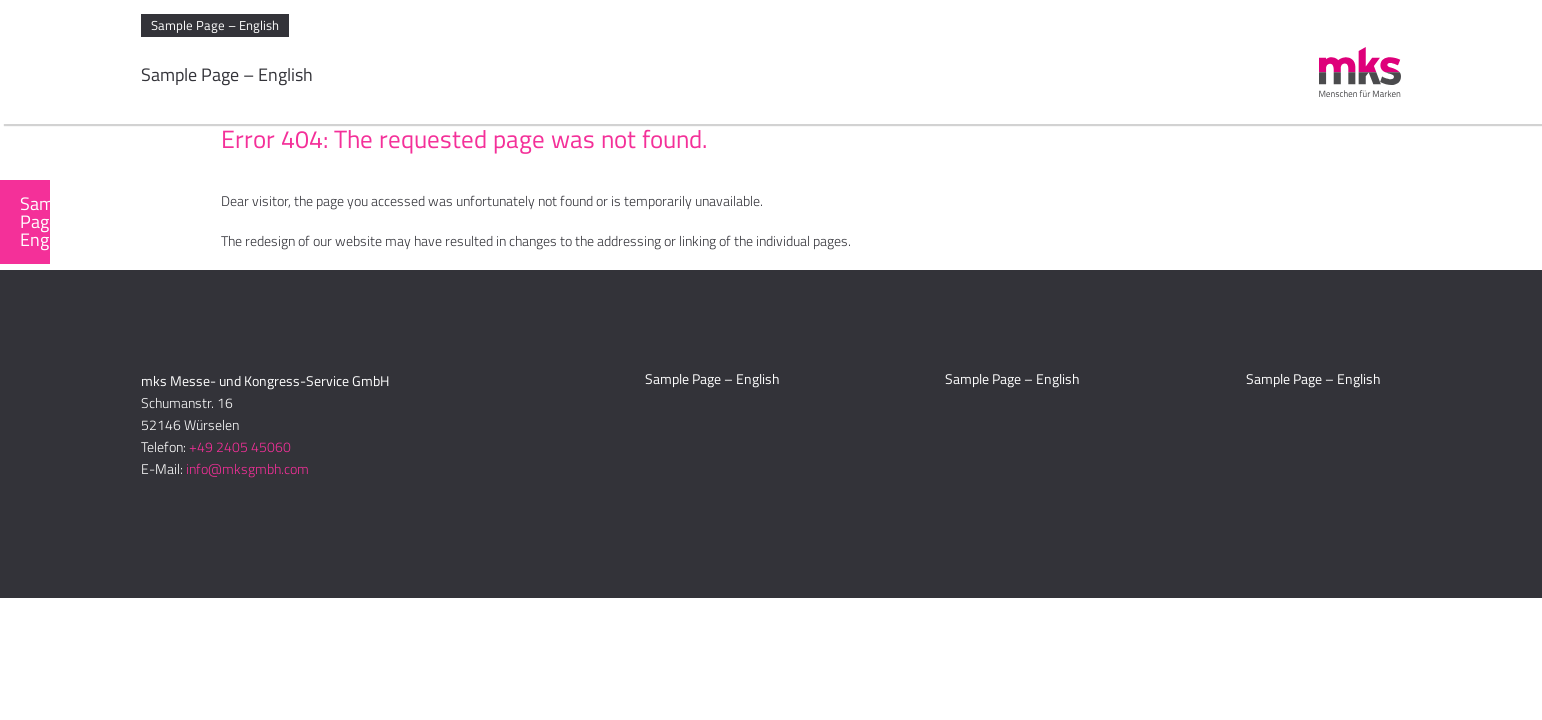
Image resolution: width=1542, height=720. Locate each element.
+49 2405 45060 (240, 446)
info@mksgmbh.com (247, 468)
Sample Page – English (215, 25)
